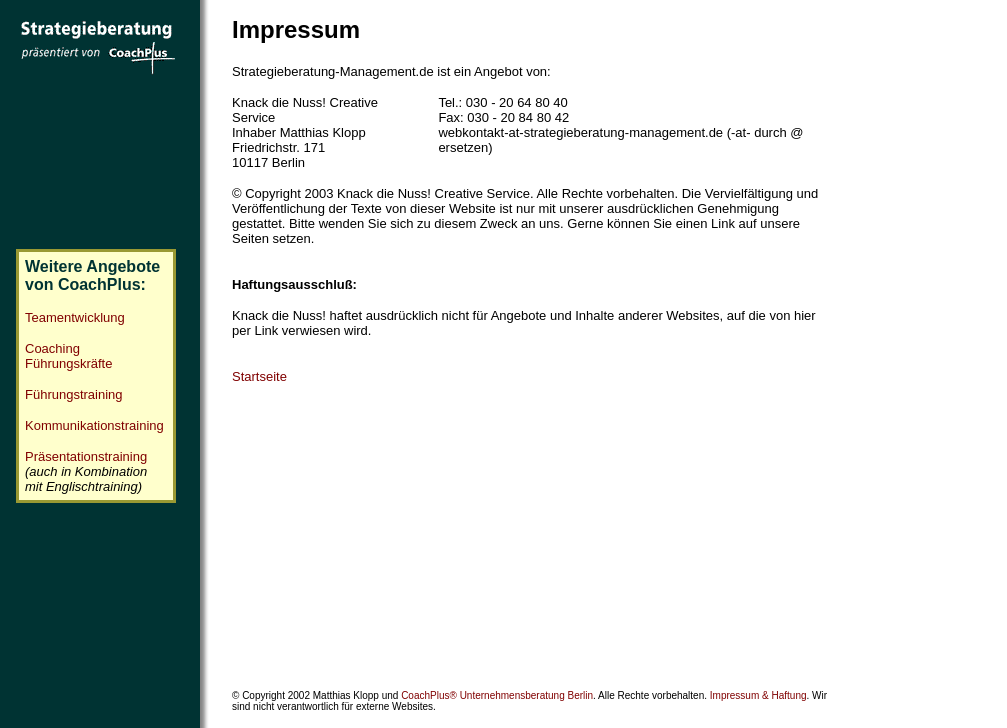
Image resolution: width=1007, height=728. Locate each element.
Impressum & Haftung (758, 687)
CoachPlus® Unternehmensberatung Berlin (497, 687)
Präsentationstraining (86, 450)
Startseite (259, 376)
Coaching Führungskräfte (68, 350)
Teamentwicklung (75, 311)
